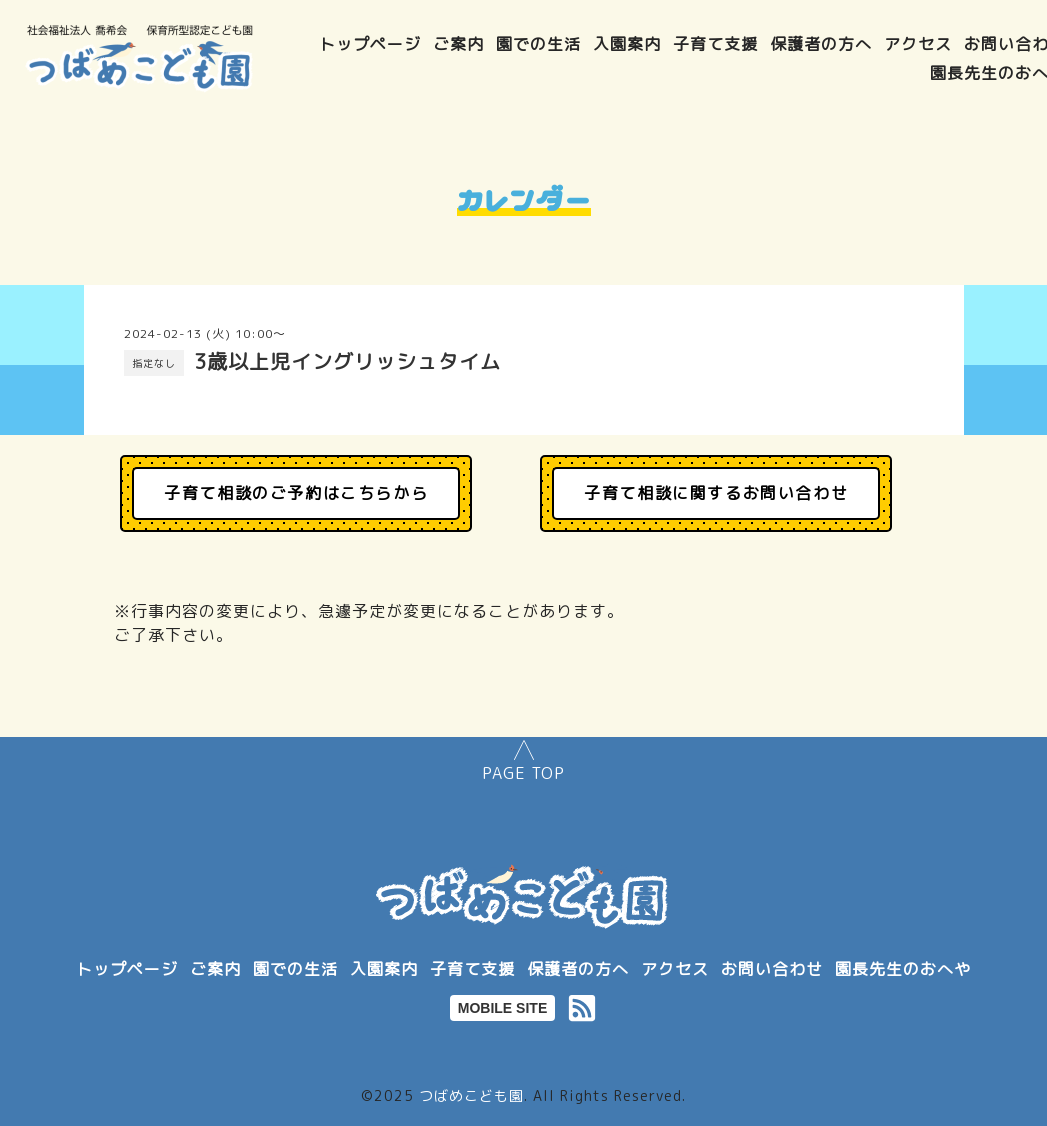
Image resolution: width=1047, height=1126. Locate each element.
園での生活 (538, 44)
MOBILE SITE (502, 1008)
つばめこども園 (471, 1095)
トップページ (370, 44)
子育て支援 (715, 44)
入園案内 (627, 44)
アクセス (918, 44)
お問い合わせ (772, 969)
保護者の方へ (821, 44)
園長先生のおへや (903, 969)
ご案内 (458, 44)
